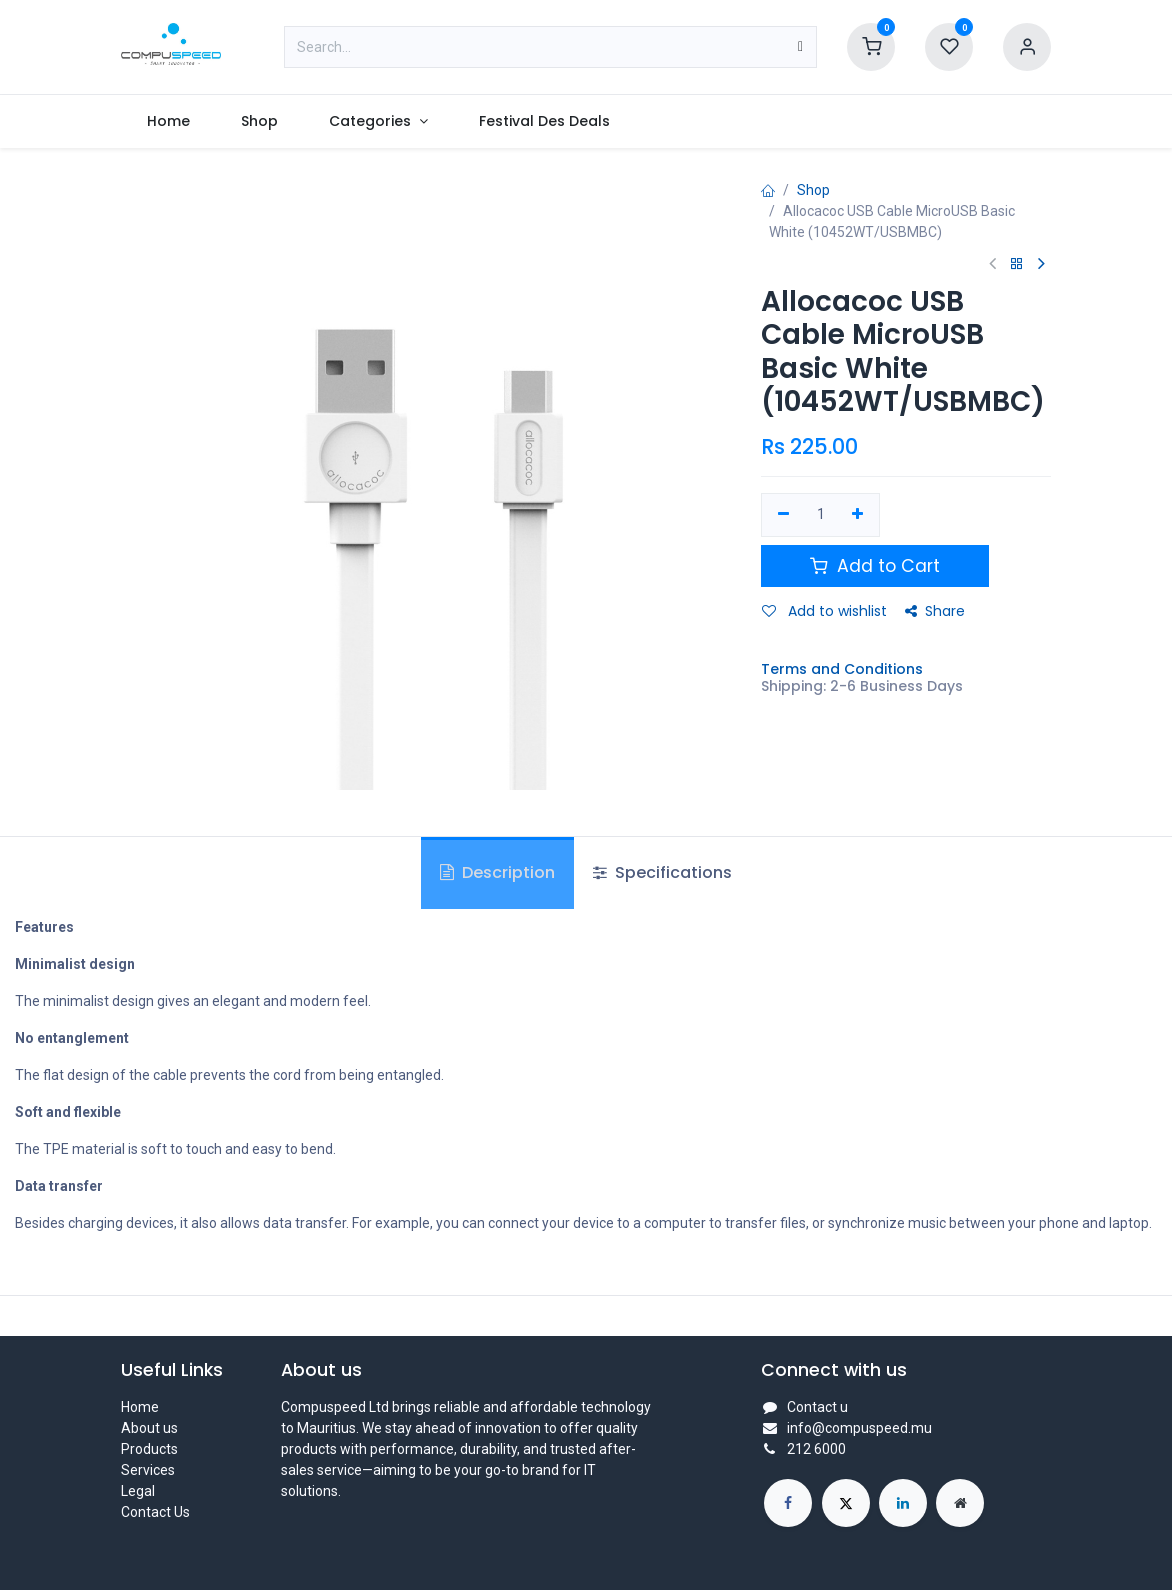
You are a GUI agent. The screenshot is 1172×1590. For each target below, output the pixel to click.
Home (140, 1407)
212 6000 (816, 1449)
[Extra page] (960, 1503)
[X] (846, 1503)
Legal (138, 1491)
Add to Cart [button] (875, 566)
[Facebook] (788, 1503)
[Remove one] (783, 515)
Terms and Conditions (842, 669)
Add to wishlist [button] (824, 611)
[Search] (800, 47)
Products (149, 1449)
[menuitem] (168, 121)
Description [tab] (497, 872)
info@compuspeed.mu (859, 1428)
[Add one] (858, 515)
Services (148, 1470)
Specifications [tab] (662, 872)
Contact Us (155, 1512)
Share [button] (935, 611)
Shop (813, 190)
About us (149, 1428)
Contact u (817, 1407)
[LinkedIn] (903, 1503)
